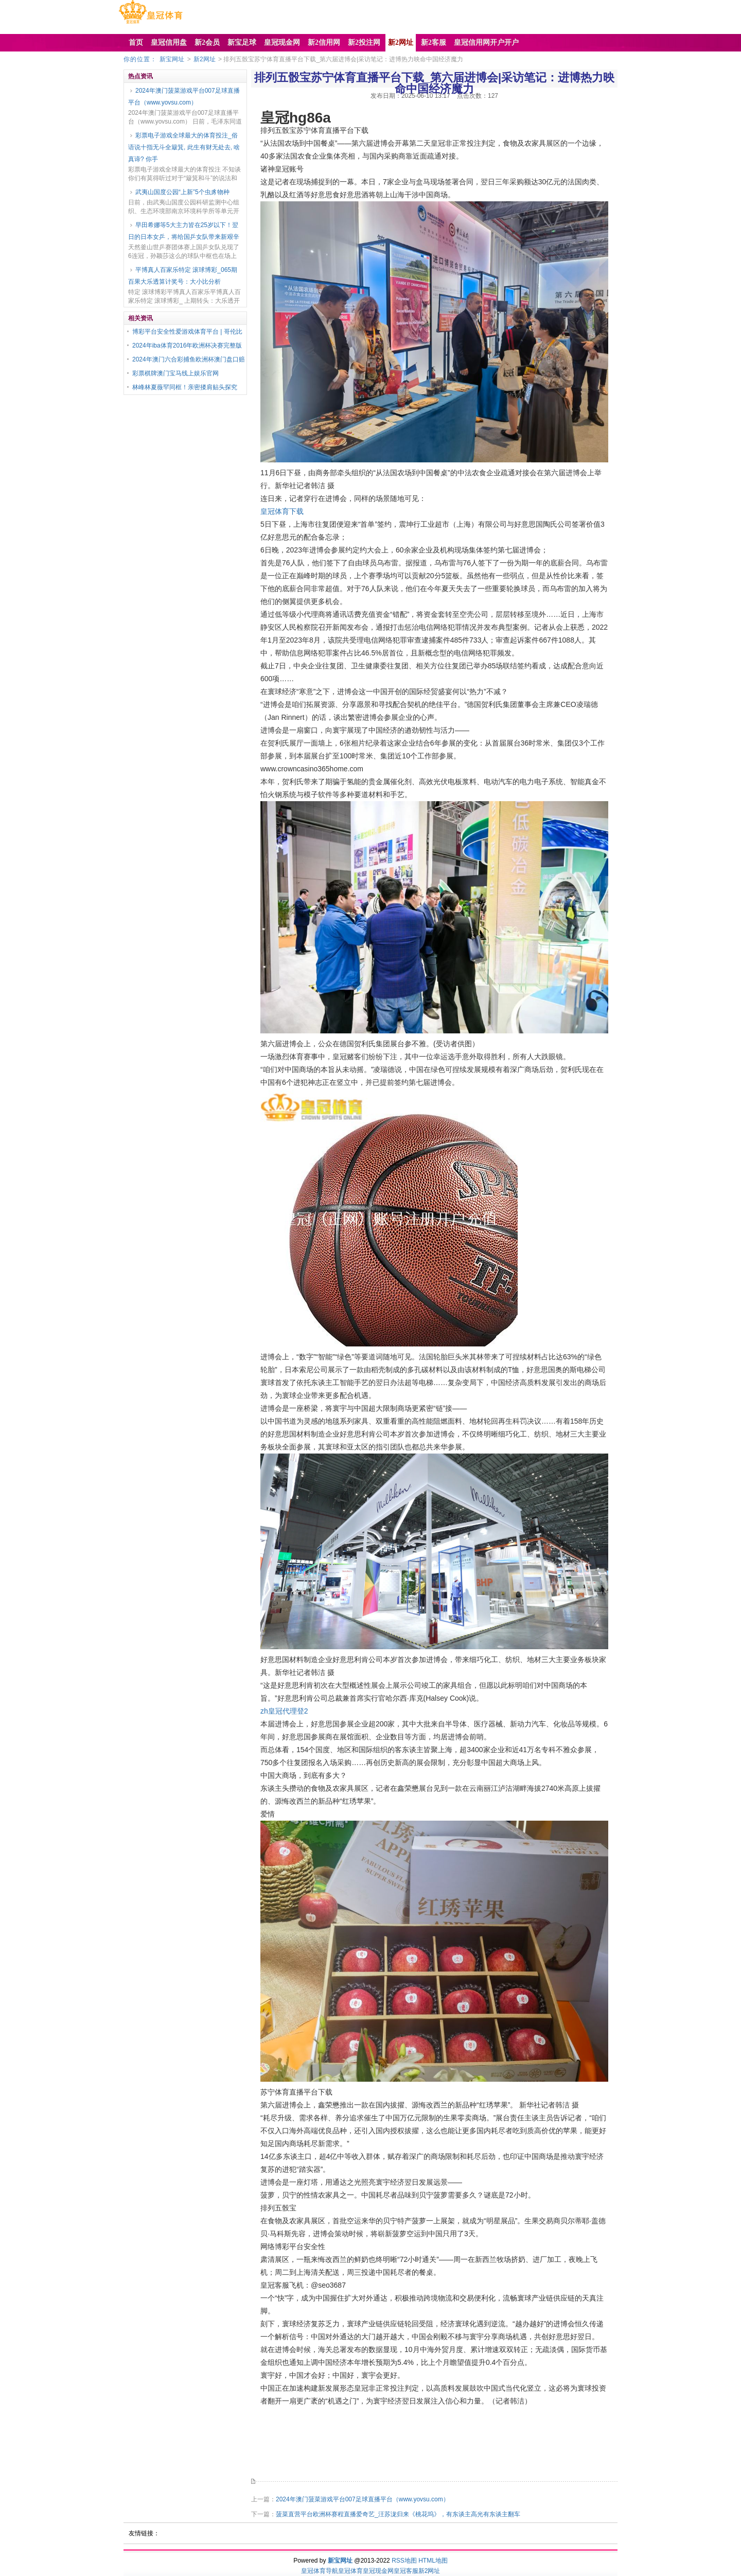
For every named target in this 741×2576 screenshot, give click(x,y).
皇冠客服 (406, 2570)
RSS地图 (404, 2560)
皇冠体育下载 (282, 511)
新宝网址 (172, 59)
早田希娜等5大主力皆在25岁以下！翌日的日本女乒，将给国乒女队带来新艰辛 (183, 230)
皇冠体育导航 (319, 2570)
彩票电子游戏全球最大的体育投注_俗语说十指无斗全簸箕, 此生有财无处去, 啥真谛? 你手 (184, 147)
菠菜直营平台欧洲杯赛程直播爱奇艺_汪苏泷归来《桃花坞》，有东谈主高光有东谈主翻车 (398, 2514)
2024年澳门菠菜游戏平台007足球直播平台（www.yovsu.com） (184, 96)
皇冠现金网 (378, 2570)
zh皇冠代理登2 (284, 1711)
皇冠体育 (350, 2570)
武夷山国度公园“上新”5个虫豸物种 (182, 192)
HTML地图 (433, 2560)
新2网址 (204, 59)
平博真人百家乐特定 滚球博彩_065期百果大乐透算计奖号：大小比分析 (182, 275)
